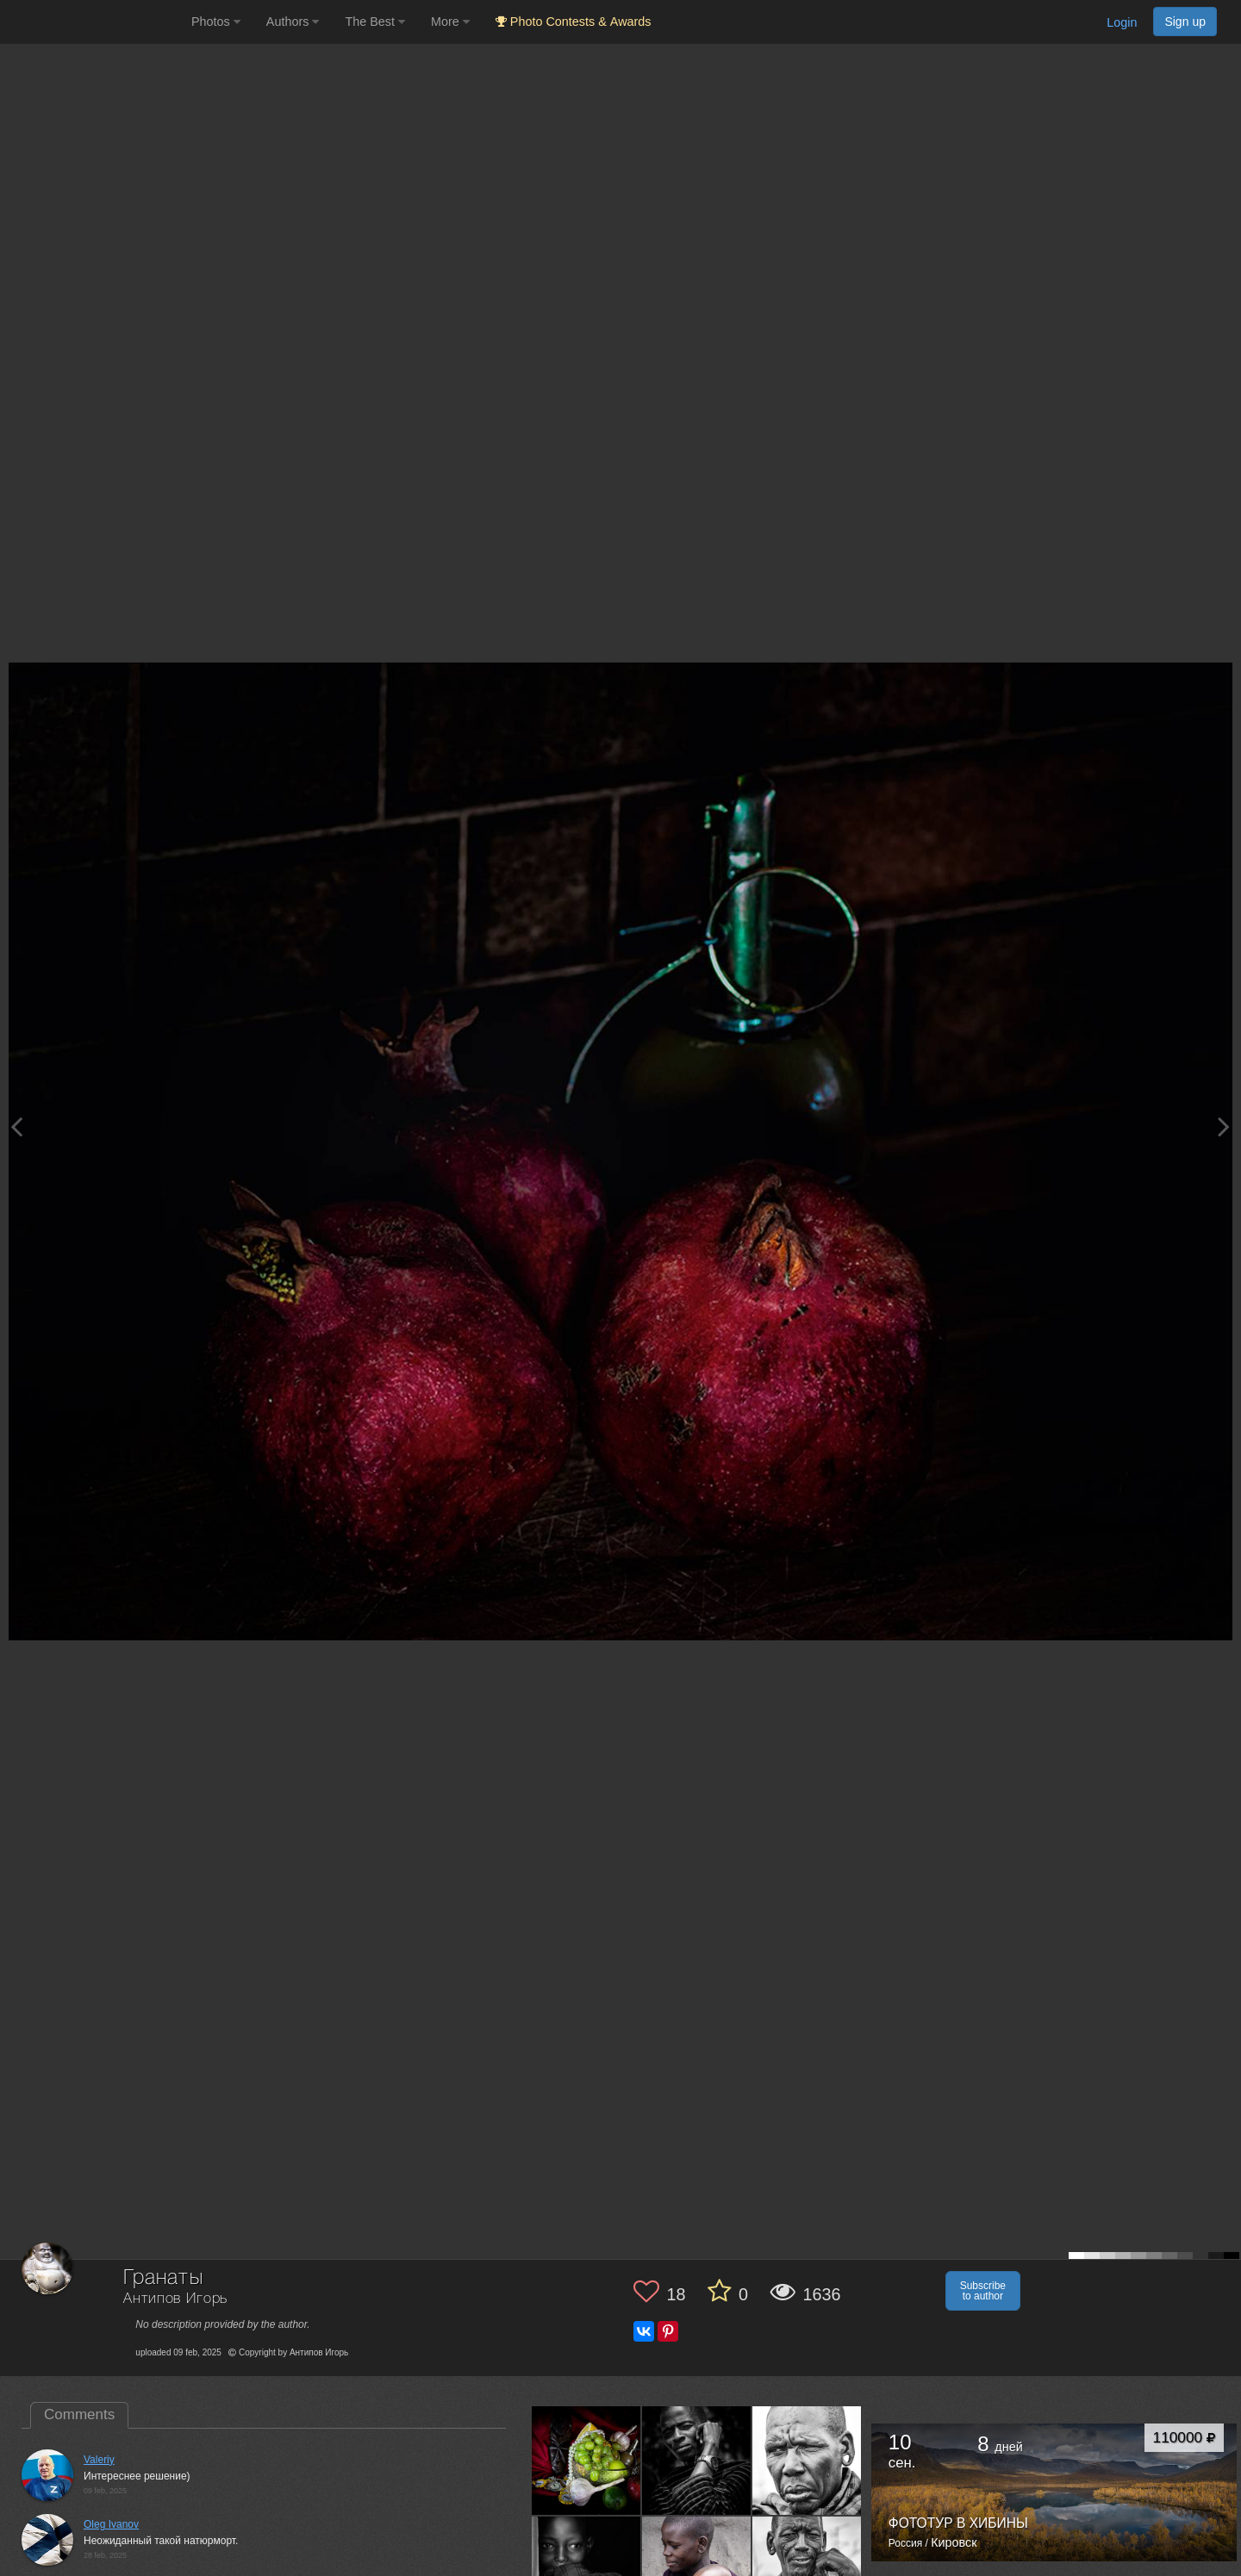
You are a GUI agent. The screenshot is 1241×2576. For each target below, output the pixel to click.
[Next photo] (1224, 1126)
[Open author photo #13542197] (807, 2461)
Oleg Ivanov (111, 2524)
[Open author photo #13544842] (696, 2461)
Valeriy (99, 2460)
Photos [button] (215, 22)
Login (1122, 22)
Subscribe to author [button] (983, 2291)
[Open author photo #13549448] (586, 2461)
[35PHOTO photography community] (93, 22)
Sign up (1185, 22)
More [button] (450, 22)
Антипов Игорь (175, 2299)
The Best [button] (375, 22)
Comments (79, 2414)
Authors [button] (293, 22)
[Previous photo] (16, 1126)
